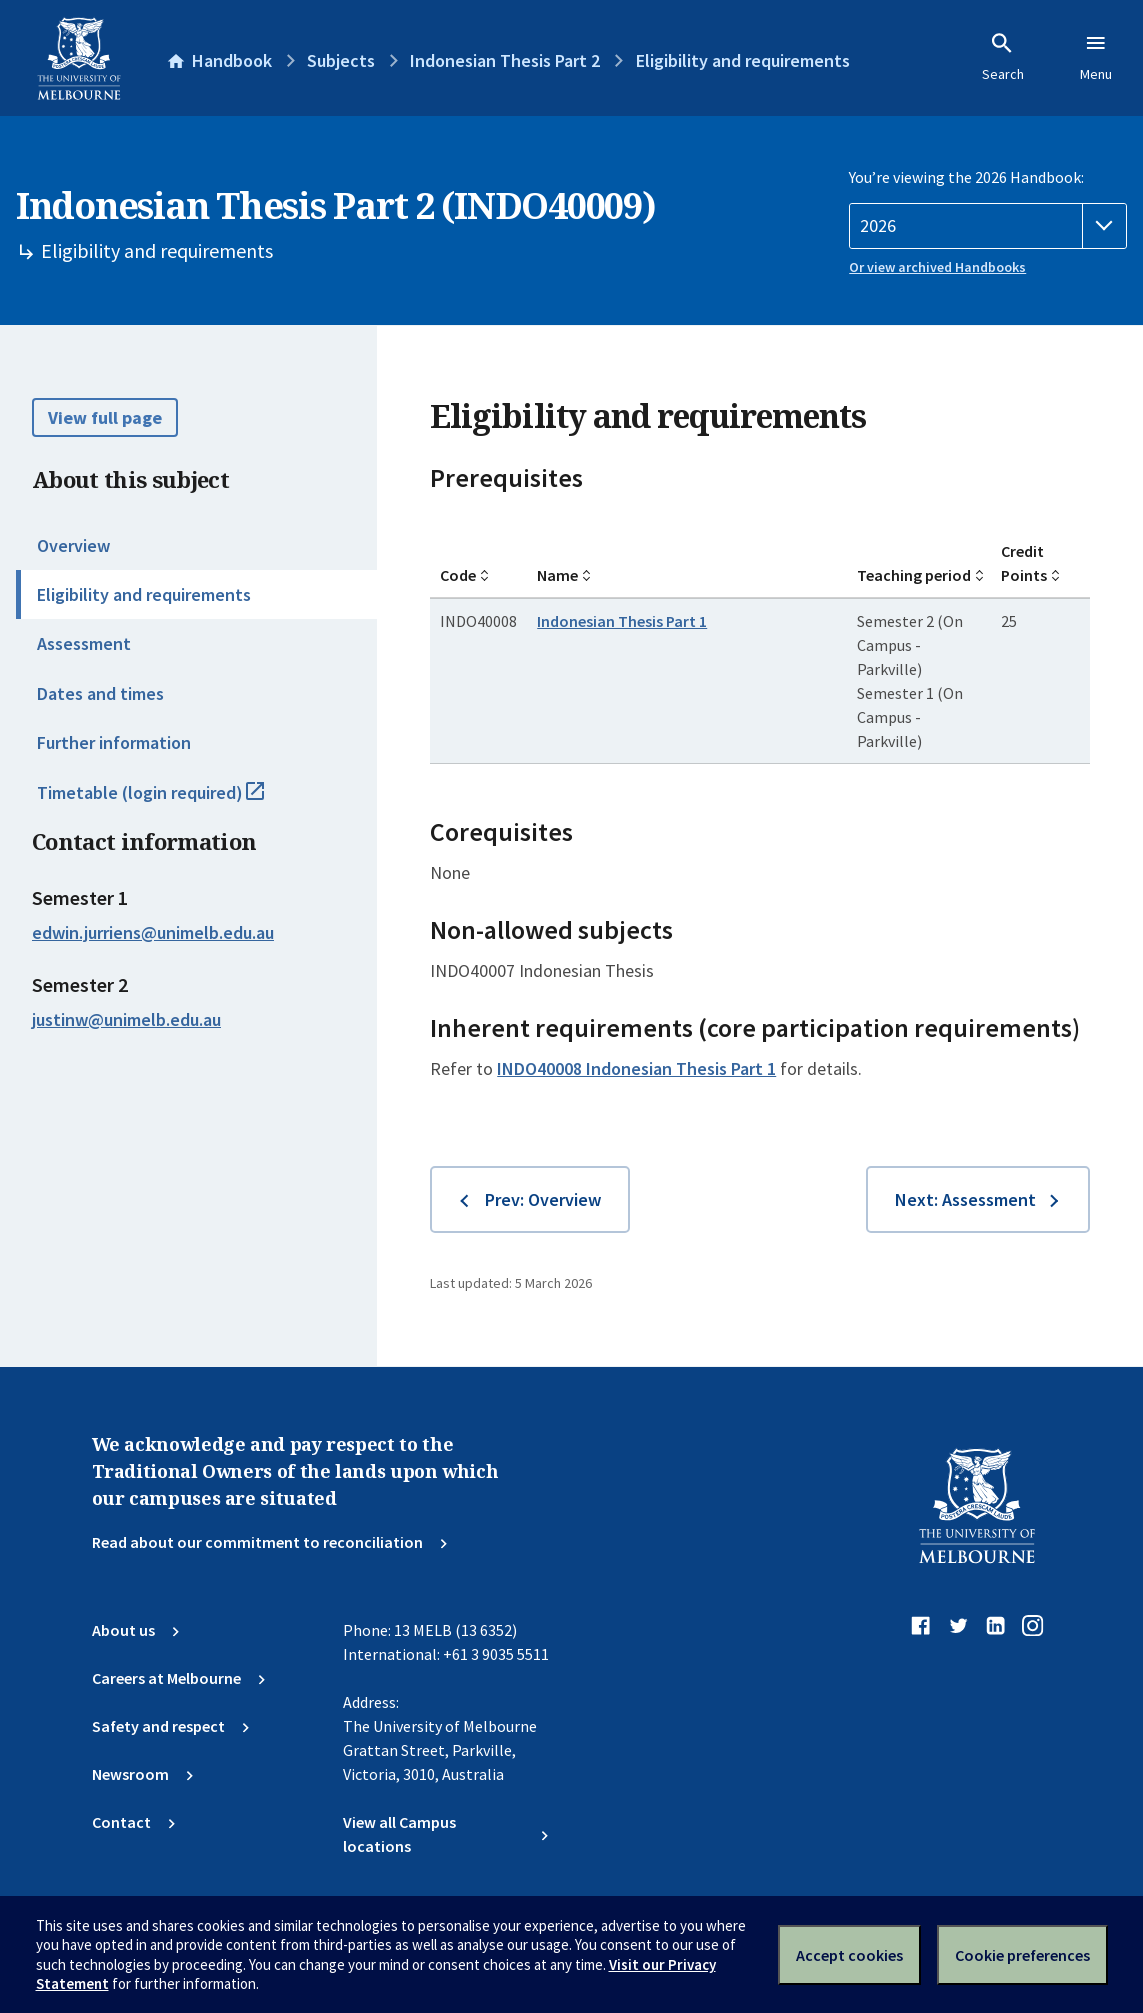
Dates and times (100, 693)
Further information (114, 742)
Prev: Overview (543, 1199)
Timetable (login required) (172, 801)
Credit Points (1024, 563)
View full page (105, 417)
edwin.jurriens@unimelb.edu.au (153, 933)
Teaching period (914, 575)
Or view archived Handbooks (937, 267)
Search (1003, 57)
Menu (1096, 57)
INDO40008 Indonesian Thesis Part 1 (636, 1068)
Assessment (84, 643)
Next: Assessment (965, 1199)
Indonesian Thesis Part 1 (622, 621)
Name (557, 575)
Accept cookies (849, 1955)
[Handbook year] (988, 226)
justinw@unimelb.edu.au (126, 1020)
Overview (73, 545)
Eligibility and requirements (144, 594)
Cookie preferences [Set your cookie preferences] (1022, 1955)
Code (458, 575)
